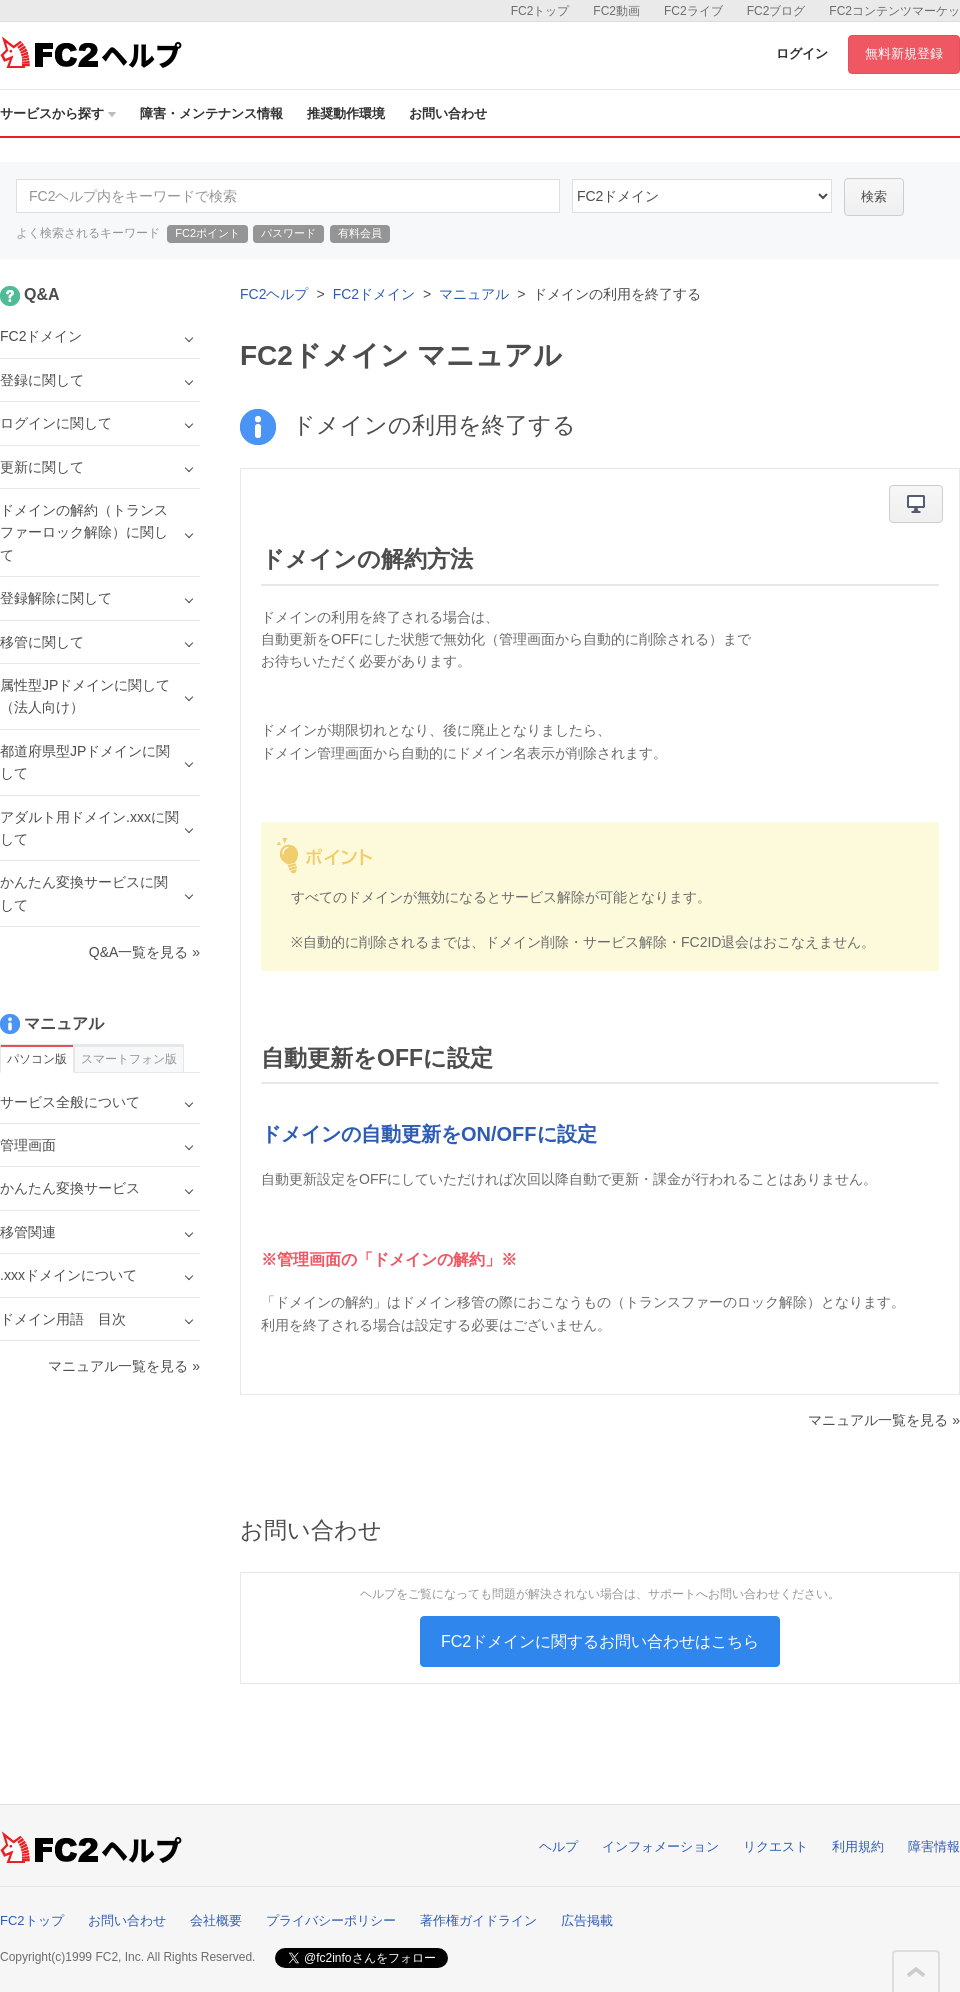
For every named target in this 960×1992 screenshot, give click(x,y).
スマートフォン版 (129, 1059)
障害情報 (934, 1846)
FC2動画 (616, 11)
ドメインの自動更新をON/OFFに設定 (429, 1134)
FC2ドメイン (374, 294)
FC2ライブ (693, 11)
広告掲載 (587, 1920)
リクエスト (775, 1846)
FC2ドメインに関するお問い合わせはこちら (600, 1641)
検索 (874, 196)
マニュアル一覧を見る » (884, 1420)
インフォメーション (660, 1846)
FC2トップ (540, 11)
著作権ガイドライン (478, 1920)
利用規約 (858, 1846)
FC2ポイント (207, 233)
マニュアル (474, 294)
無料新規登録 (904, 53)
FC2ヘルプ (274, 294)
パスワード (288, 233)
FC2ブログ (776, 11)
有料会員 (360, 233)
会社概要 (216, 1920)
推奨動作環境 (346, 113)
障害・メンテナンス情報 (211, 113)
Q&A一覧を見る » (144, 952)
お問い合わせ (448, 113)
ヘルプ (558, 1846)
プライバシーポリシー (331, 1920)
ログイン (802, 53)
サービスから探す (58, 113)
